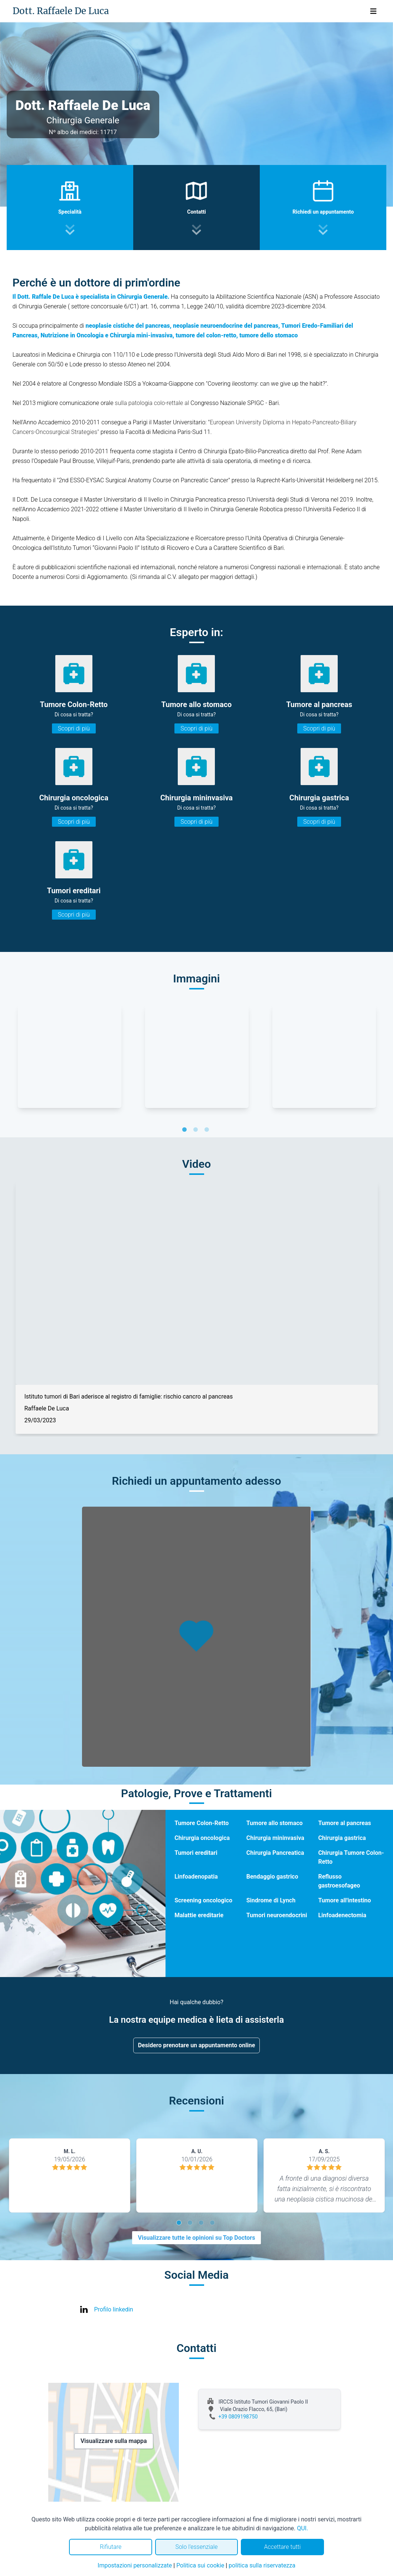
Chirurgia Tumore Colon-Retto (351, 1857)
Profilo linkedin (113, 2309)
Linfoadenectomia (342, 1915)
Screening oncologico (203, 1900)
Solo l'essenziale (196, 2546)
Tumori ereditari (195, 1852)
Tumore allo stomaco (274, 1823)
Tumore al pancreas (344, 1823)
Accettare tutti (282, 2546)
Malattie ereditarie (198, 1915)
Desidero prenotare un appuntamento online (196, 2045)
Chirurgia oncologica (202, 1837)
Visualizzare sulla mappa (114, 2440)
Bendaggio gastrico (272, 1876)
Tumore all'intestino (344, 1900)
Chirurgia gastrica (342, 1837)
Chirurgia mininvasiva (275, 1837)
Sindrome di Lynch (270, 1900)
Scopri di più (74, 728)
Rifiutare (110, 2546)
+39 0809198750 (238, 2417)
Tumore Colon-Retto (201, 1823)
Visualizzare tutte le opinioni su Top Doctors (196, 2237)
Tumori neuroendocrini (276, 1915)
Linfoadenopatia (196, 1876)
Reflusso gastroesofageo (339, 1881)
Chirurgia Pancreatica (275, 1852)
